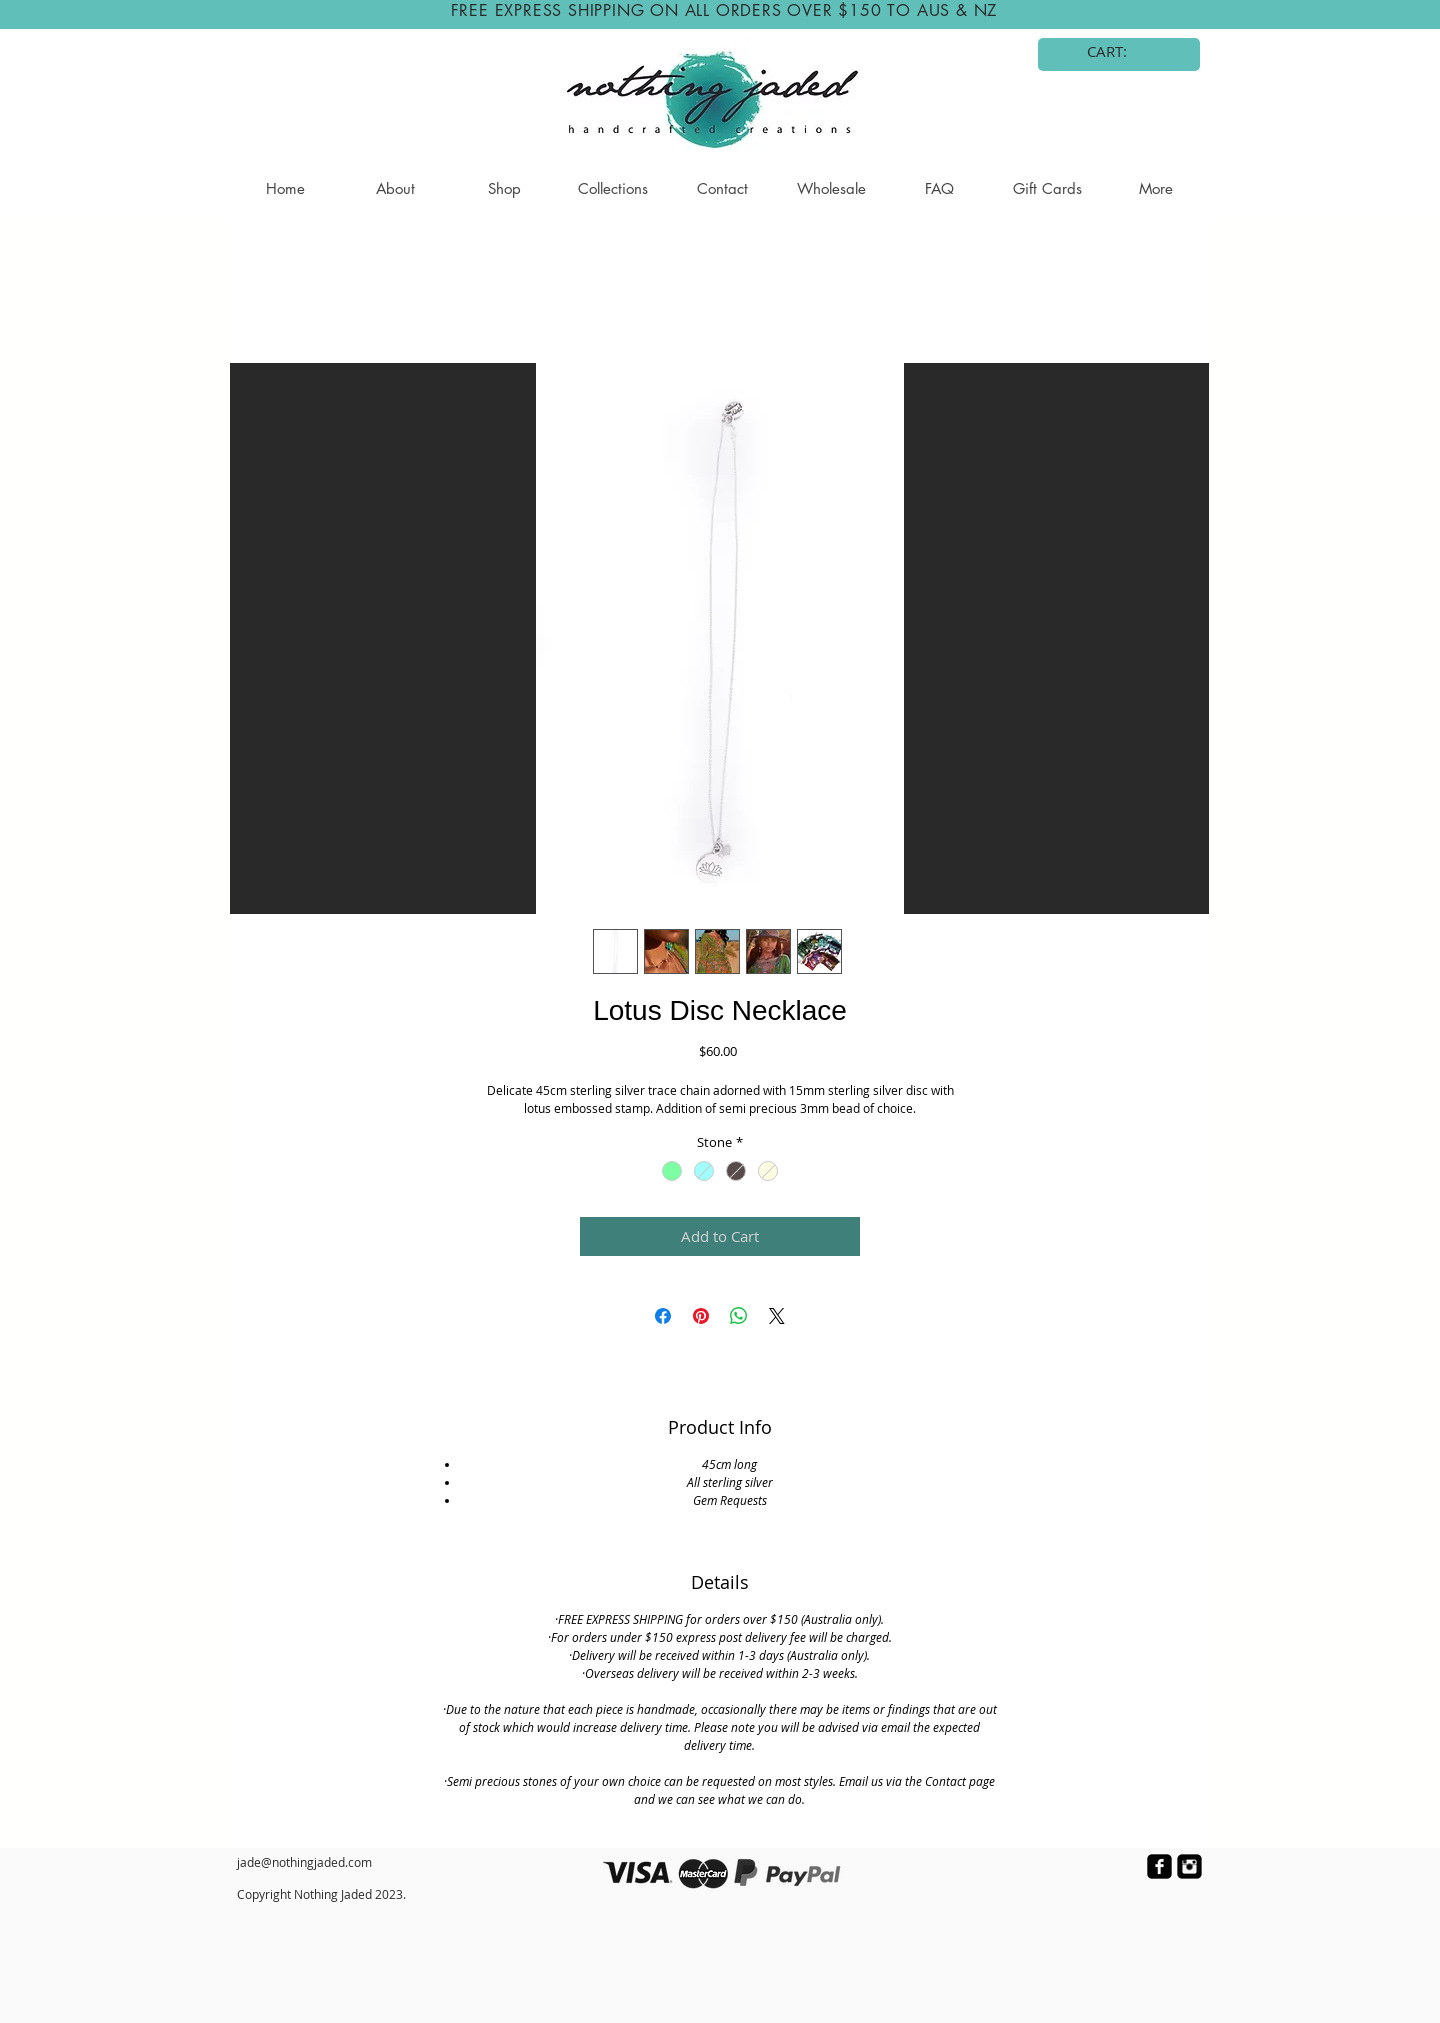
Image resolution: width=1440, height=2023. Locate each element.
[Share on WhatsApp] (739, 1316)
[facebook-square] (1159, 1866)
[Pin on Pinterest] (701, 1316)
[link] (1120, 52)
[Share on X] (777, 1316)
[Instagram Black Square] (1189, 1866)
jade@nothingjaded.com (304, 1862)
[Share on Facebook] (663, 1316)
